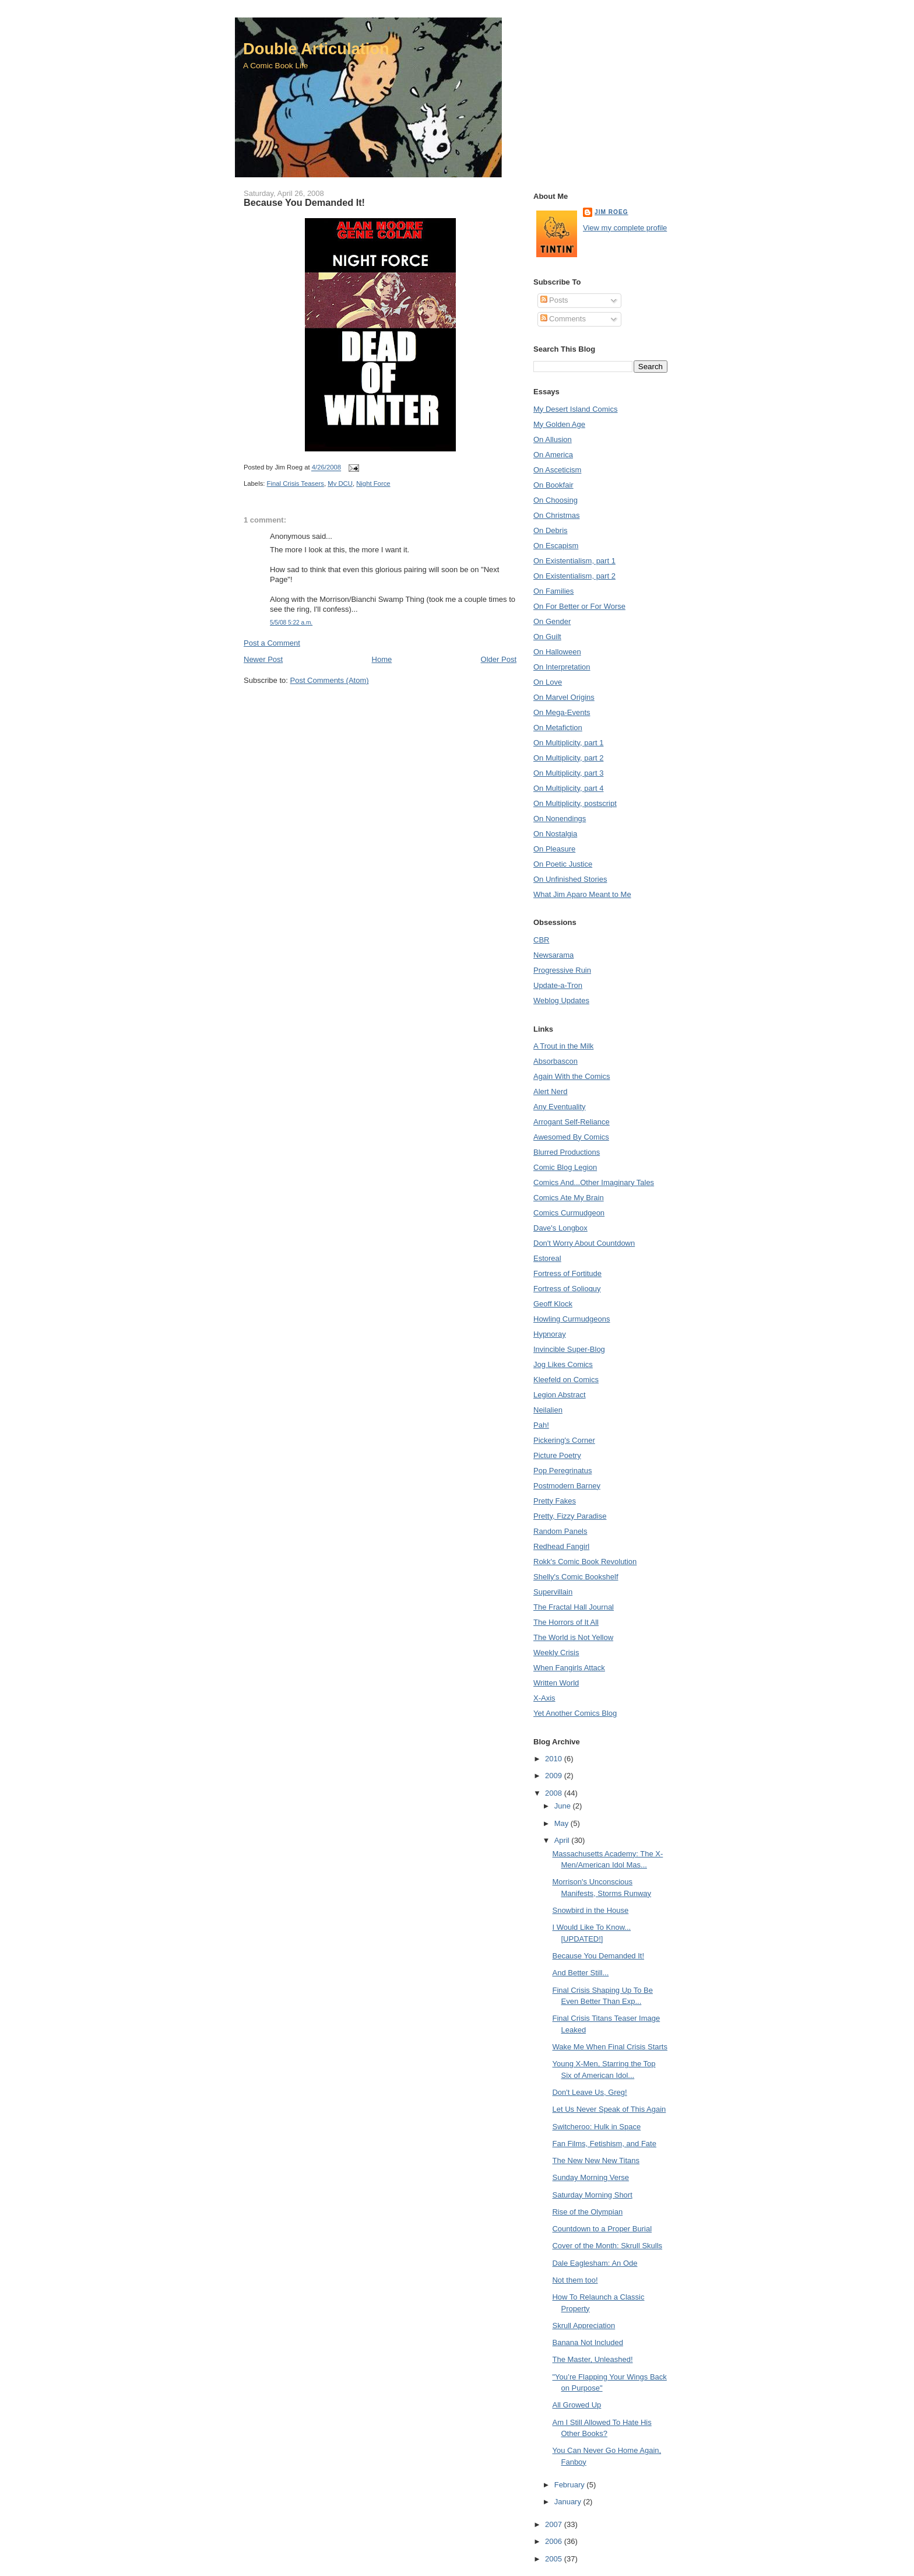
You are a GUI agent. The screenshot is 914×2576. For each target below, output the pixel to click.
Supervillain (552, 1591)
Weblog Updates (561, 1000)
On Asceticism (557, 469)
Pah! (541, 1425)
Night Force (373, 483)
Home (382, 659)
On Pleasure (554, 848)
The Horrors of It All (566, 1622)
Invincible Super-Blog (569, 1349)
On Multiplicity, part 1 (568, 742)
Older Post (498, 659)
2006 (554, 2541)
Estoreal (547, 1258)
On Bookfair (553, 485)
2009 (554, 1775)
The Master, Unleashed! (592, 2359)
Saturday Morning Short (592, 2195)
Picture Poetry (557, 1455)
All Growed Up (576, 2404)
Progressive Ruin (562, 970)
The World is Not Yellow (573, 1637)
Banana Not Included (587, 2342)
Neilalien (548, 1410)
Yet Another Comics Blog (575, 1713)
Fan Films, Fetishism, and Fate (604, 2143)
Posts (554, 300)
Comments (563, 318)
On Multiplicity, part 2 (568, 757)
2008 (554, 1793)
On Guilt (547, 636)
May (562, 1823)
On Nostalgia (555, 833)
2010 (554, 1758)
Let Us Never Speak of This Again (609, 2109)
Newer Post (263, 659)
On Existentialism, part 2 (574, 576)
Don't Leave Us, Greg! (589, 2092)
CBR (541, 939)
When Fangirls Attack (569, 1667)
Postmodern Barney (566, 1485)
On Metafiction (557, 727)
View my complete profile (625, 227)
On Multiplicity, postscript (575, 803)
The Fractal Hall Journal (573, 1607)
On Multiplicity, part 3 (568, 773)
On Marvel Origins (564, 697)
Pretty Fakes (554, 1500)
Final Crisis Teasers (295, 483)
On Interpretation (561, 667)
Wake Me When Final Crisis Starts (609, 2046)
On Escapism (555, 545)
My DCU (340, 483)
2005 (554, 2558)
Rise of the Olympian (587, 2211)
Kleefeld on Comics (566, 1379)
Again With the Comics (571, 1076)
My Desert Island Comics (575, 409)
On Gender (552, 621)
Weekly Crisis (556, 1652)
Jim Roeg (611, 212)
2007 (554, 2524)
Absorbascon (555, 1061)
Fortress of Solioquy (567, 1288)
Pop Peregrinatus (562, 1470)
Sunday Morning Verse (590, 2177)
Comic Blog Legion (565, 1167)
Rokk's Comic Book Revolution (585, 1561)
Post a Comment (272, 643)
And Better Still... (580, 1972)
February (570, 2484)
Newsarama (553, 955)
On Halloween (557, 651)
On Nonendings (559, 818)
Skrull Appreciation (583, 2325)
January (568, 2501)
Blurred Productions (566, 1152)
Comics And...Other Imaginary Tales (593, 1182)
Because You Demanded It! (304, 202)
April (563, 1840)
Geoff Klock (552, 1303)
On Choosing (555, 500)
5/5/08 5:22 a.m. (291, 622)
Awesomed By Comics (571, 1137)
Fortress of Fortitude (567, 1273)
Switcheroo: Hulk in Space (596, 2126)
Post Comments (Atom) (329, 680)
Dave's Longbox (560, 1228)
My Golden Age (559, 424)
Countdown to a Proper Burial (602, 2228)
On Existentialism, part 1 (574, 560)
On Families (553, 591)
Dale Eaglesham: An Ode (594, 2263)
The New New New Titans (595, 2160)
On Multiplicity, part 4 (568, 788)
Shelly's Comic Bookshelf (575, 1576)
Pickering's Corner (564, 1440)
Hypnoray (549, 1334)
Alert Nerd (550, 1091)
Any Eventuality (559, 1106)
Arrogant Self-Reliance (571, 1121)
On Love (547, 682)
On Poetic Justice (562, 864)
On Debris (550, 530)
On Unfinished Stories (570, 879)
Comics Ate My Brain (568, 1197)
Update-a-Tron (557, 985)
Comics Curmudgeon (568, 1212)
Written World (556, 1682)
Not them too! (574, 2280)
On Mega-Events (561, 712)
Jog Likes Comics (563, 1364)
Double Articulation (316, 49)
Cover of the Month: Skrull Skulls (607, 2245)
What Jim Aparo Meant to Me (582, 894)
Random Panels (560, 1531)
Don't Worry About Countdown (584, 1243)
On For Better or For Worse (579, 606)
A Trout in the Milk (563, 1046)
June (563, 1806)
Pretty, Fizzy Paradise (569, 1516)
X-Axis (544, 1698)
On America (553, 454)
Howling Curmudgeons (571, 1319)
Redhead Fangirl (561, 1546)
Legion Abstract (559, 1394)
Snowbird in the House (590, 1910)
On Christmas (556, 515)
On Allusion (552, 439)
